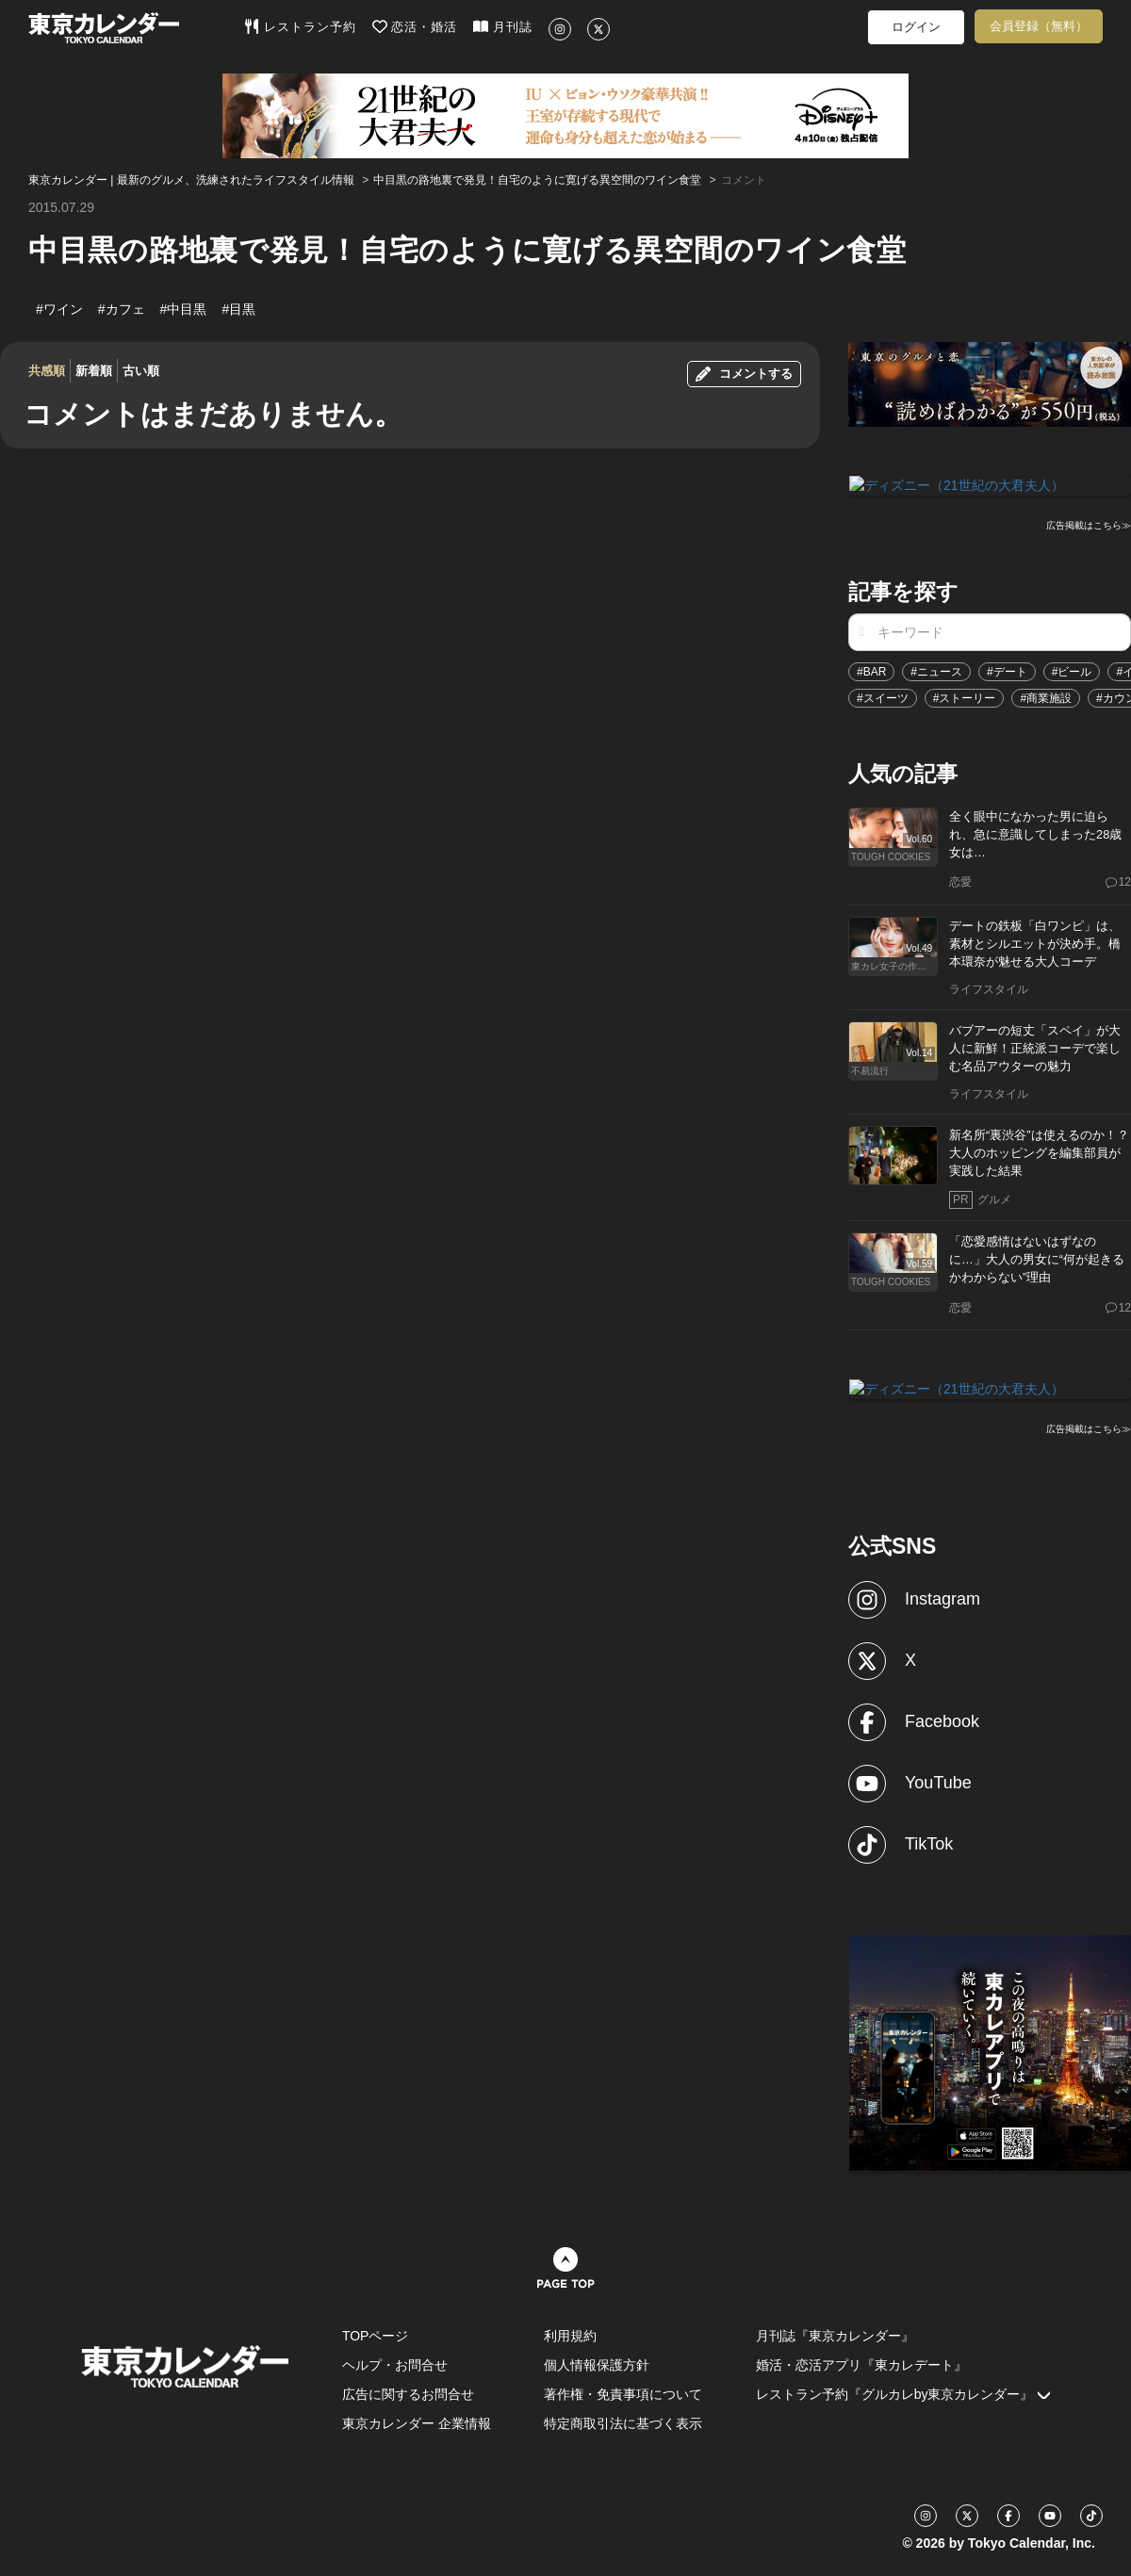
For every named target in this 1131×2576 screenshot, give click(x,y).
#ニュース (936, 670)
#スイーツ (883, 697)
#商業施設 (1046, 697)
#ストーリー (964, 697)
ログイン (916, 27)
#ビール (1072, 670)
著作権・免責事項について (623, 2392)
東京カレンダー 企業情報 (416, 2421)
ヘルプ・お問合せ (395, 2363)
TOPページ (375, 2333)
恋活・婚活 (415, 26)
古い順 (141, 371)
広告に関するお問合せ (408, 2392)
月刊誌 (503, 26)
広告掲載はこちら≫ (1088, 524)
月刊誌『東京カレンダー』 (835, 2333)
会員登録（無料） (1039, 26)
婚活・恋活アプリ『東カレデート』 (861, 2363)
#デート (1007, 670)
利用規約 (570, 2333)
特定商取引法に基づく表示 (623, 2421)
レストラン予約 (300, 26)
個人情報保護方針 (596, 2363)
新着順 (93, 371)
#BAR (871, 670)
